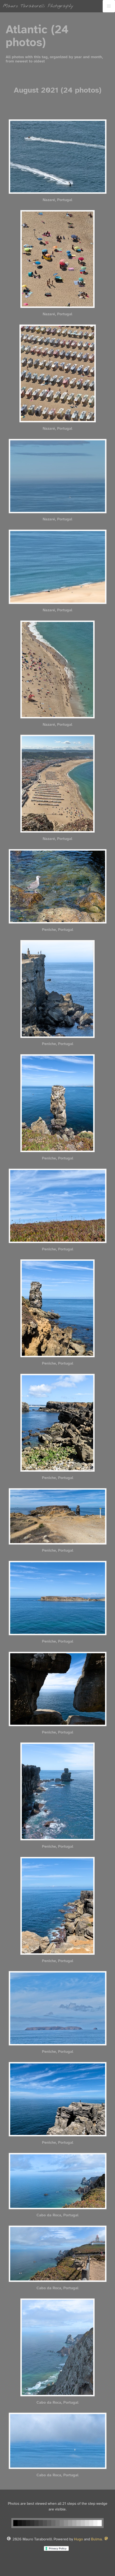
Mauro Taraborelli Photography (38, 6)
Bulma (96, 2539)
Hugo (78, 2539)
